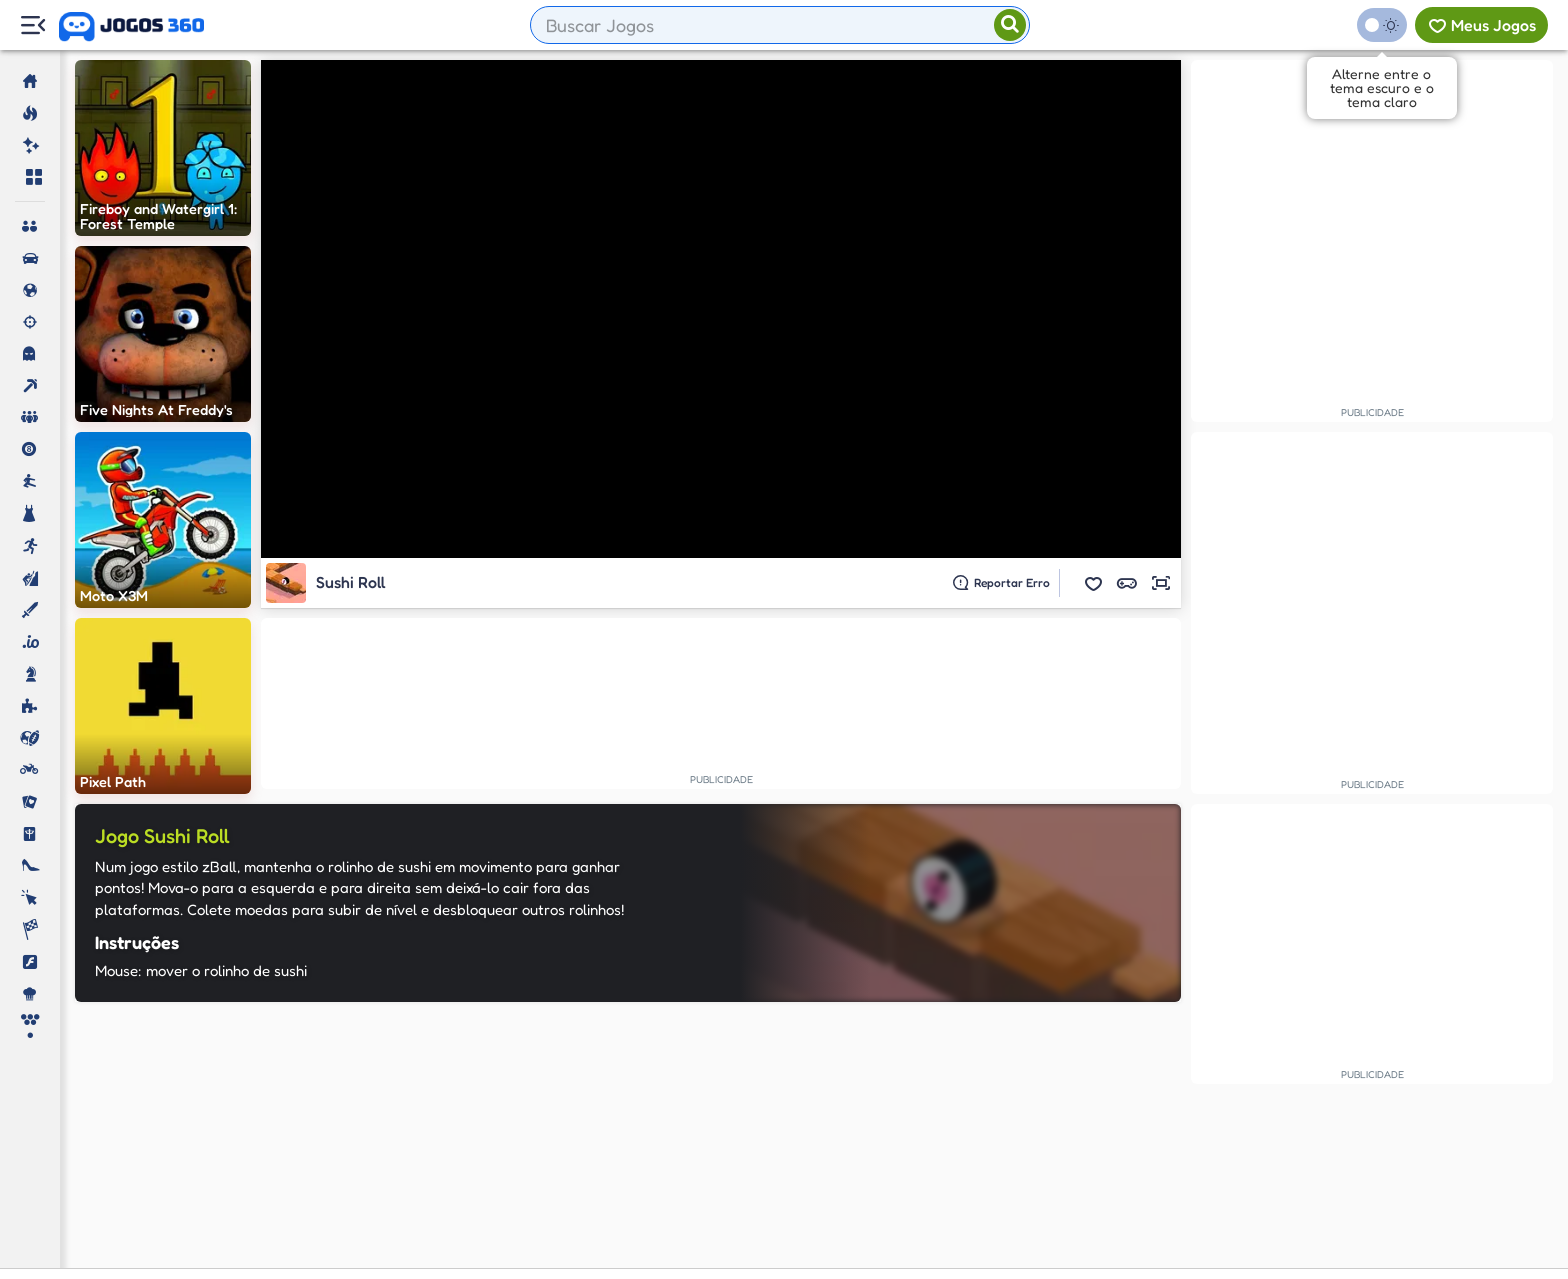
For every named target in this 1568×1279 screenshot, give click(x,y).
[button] (1093, 583)
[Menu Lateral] (32, 25)
